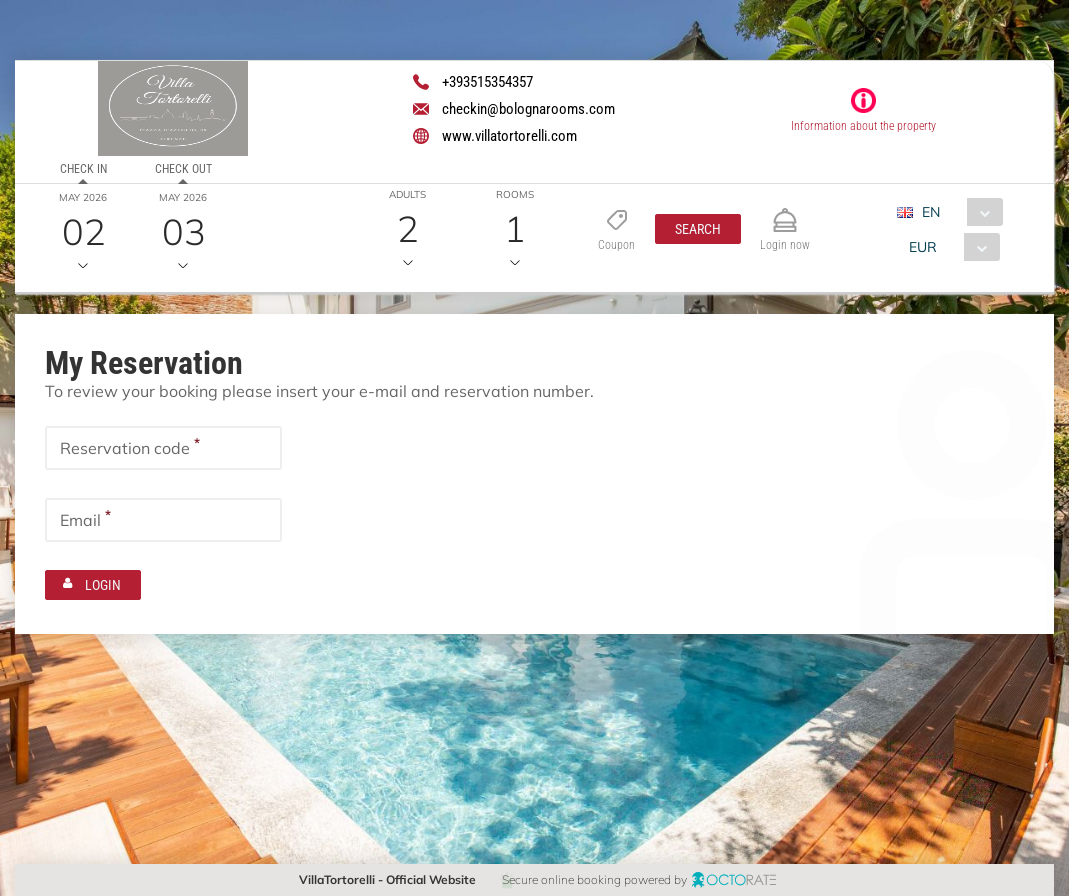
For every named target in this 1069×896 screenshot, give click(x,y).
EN (931, 212)
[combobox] (957, 212)
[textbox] (163, 448)
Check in (83, 169)
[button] (698, 229)
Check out (183, 169)
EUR (923, 247)
